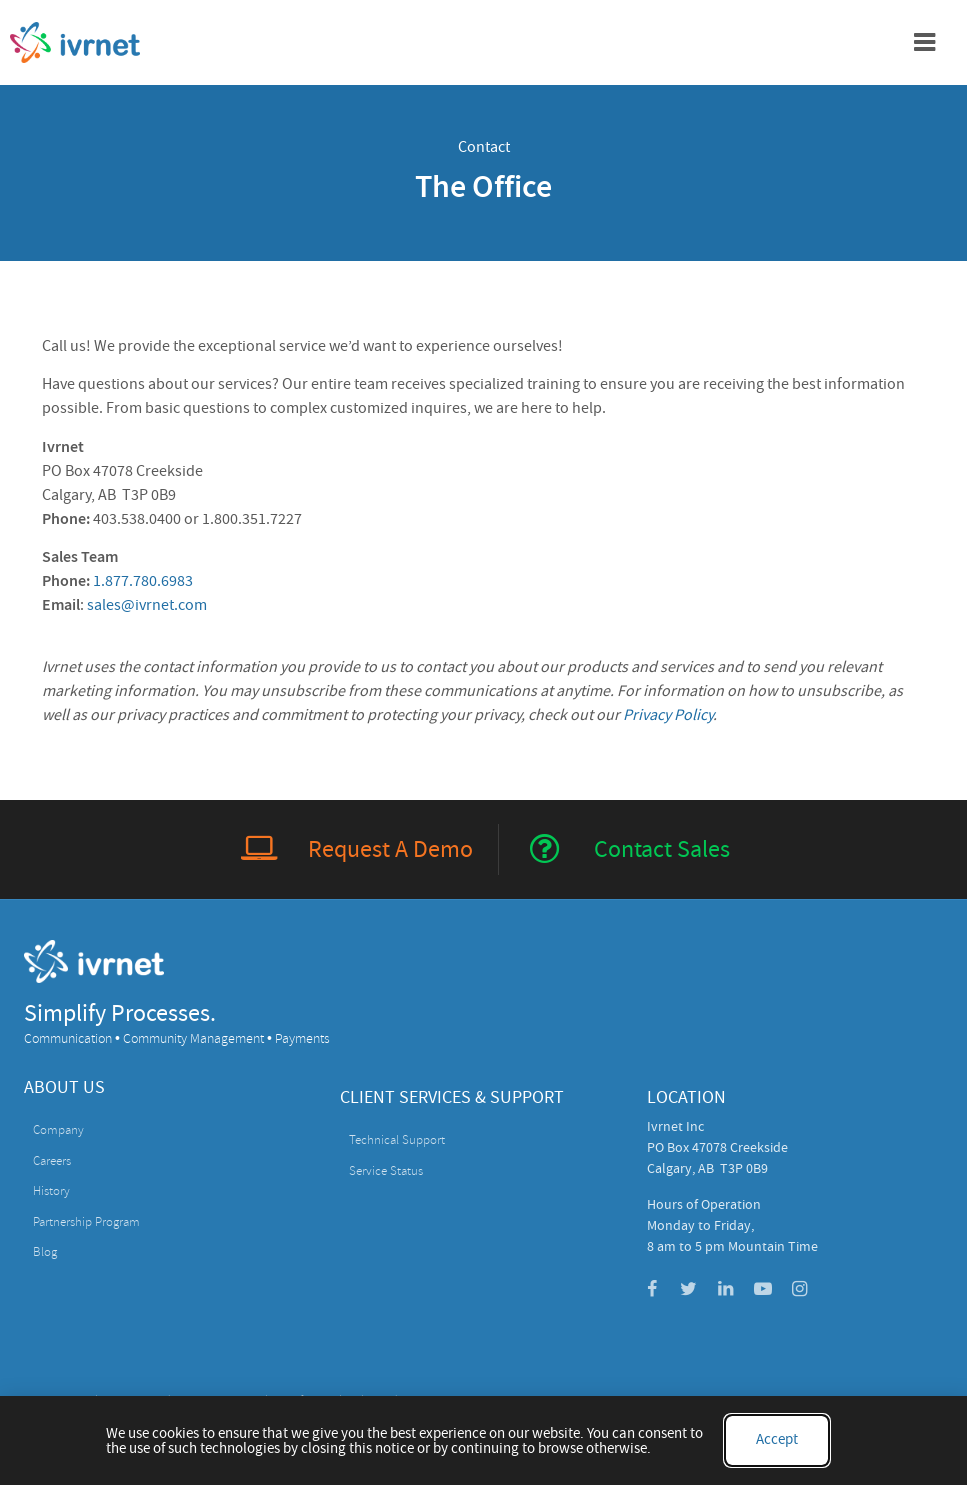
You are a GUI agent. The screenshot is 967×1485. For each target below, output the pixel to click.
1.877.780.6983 (143, 581)
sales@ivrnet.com (147, 605)
